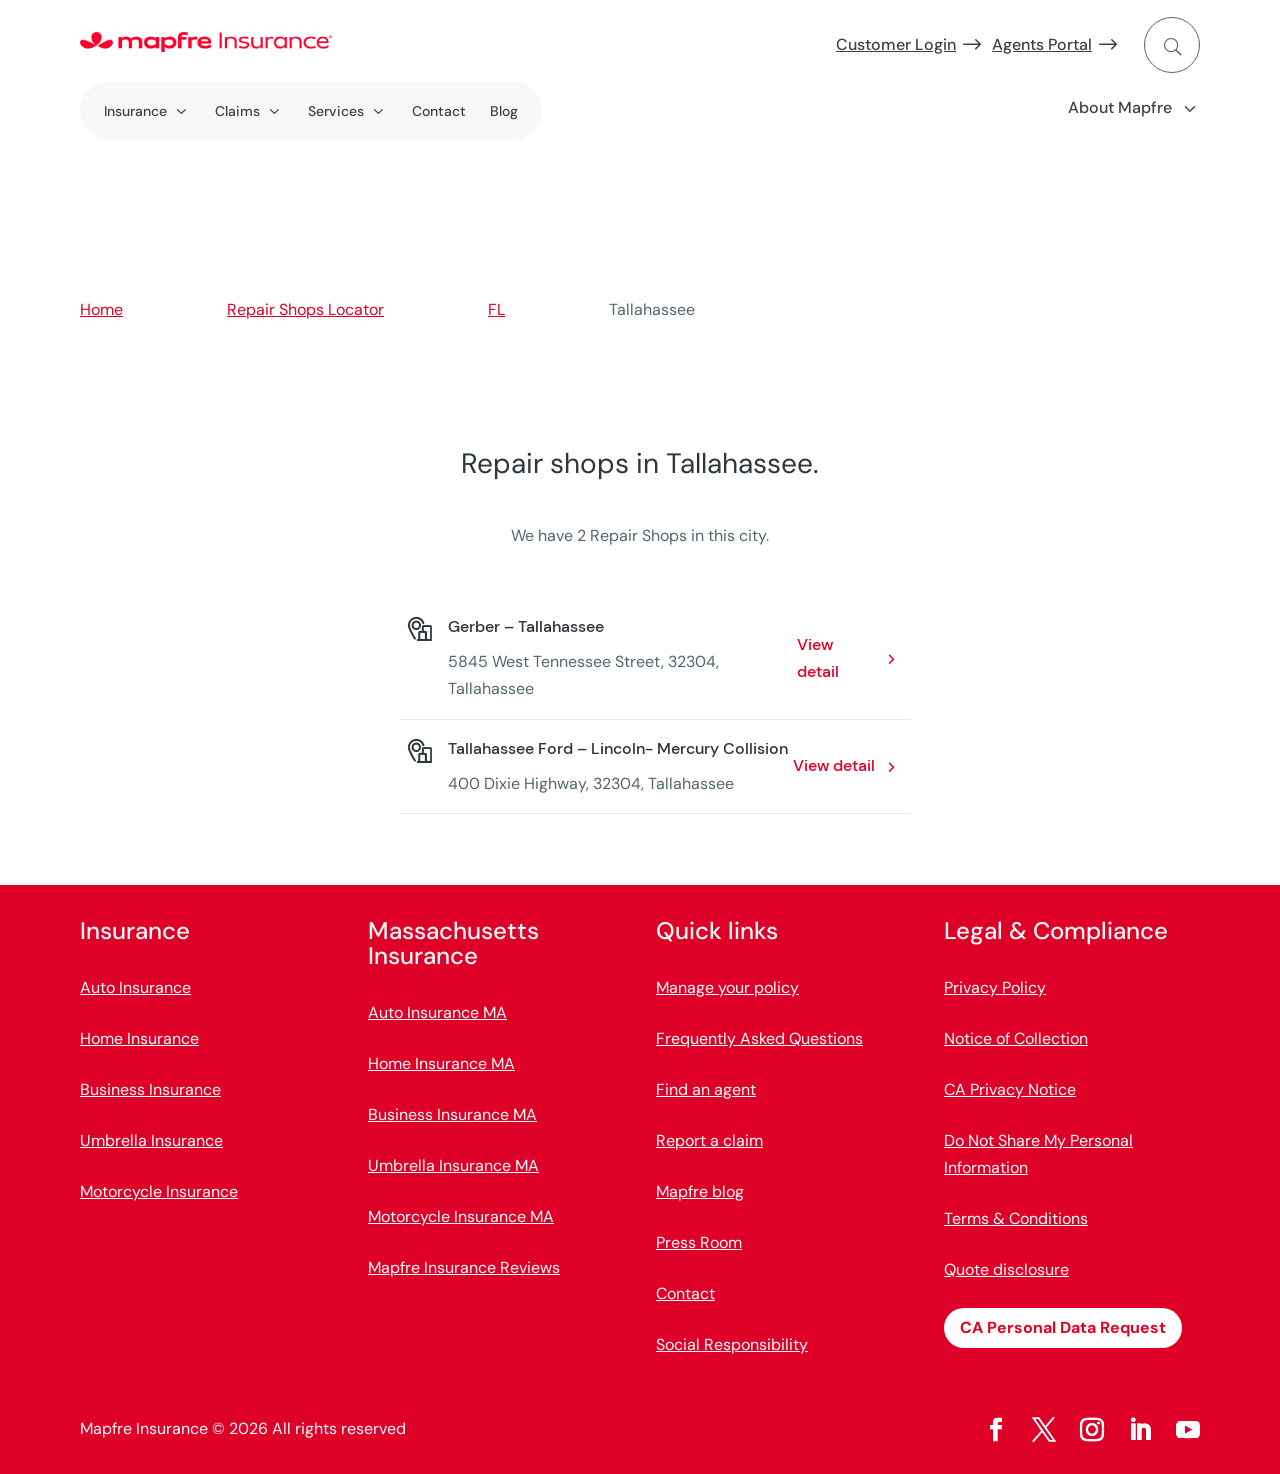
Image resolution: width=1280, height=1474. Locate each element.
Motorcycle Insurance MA (461, 1216)
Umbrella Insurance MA (453, 1165)
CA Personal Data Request (1063, 1327)
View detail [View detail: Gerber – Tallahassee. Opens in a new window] (818, 658)
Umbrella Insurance (151, 1140)
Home (101, 309)
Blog (504, 111)
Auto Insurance (135, 987)
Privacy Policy (995, 987)
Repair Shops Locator (305, 309)
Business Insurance (150, 1089)
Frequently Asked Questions (759, 1038)
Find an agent (706, 1089)
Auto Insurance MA (437, 1012)
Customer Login (896, 44)
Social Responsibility (732, 1344)
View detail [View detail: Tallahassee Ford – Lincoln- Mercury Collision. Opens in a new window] (834, 765)
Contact (439, 111)
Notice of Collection (1016, 1038)
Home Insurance (139, 1038)
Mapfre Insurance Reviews (464, 1267)
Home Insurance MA (441, 1063)
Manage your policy (727, 987)
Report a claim (709, 1140)
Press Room (699, 1242)
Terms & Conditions (1016, 1218)
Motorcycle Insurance (159, 1191)
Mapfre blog (700, 1191)
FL (496, 309)
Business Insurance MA (452, 1114)
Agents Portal (1042, 44)
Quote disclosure (1006, 1269)
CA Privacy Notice (1010, 1089)
